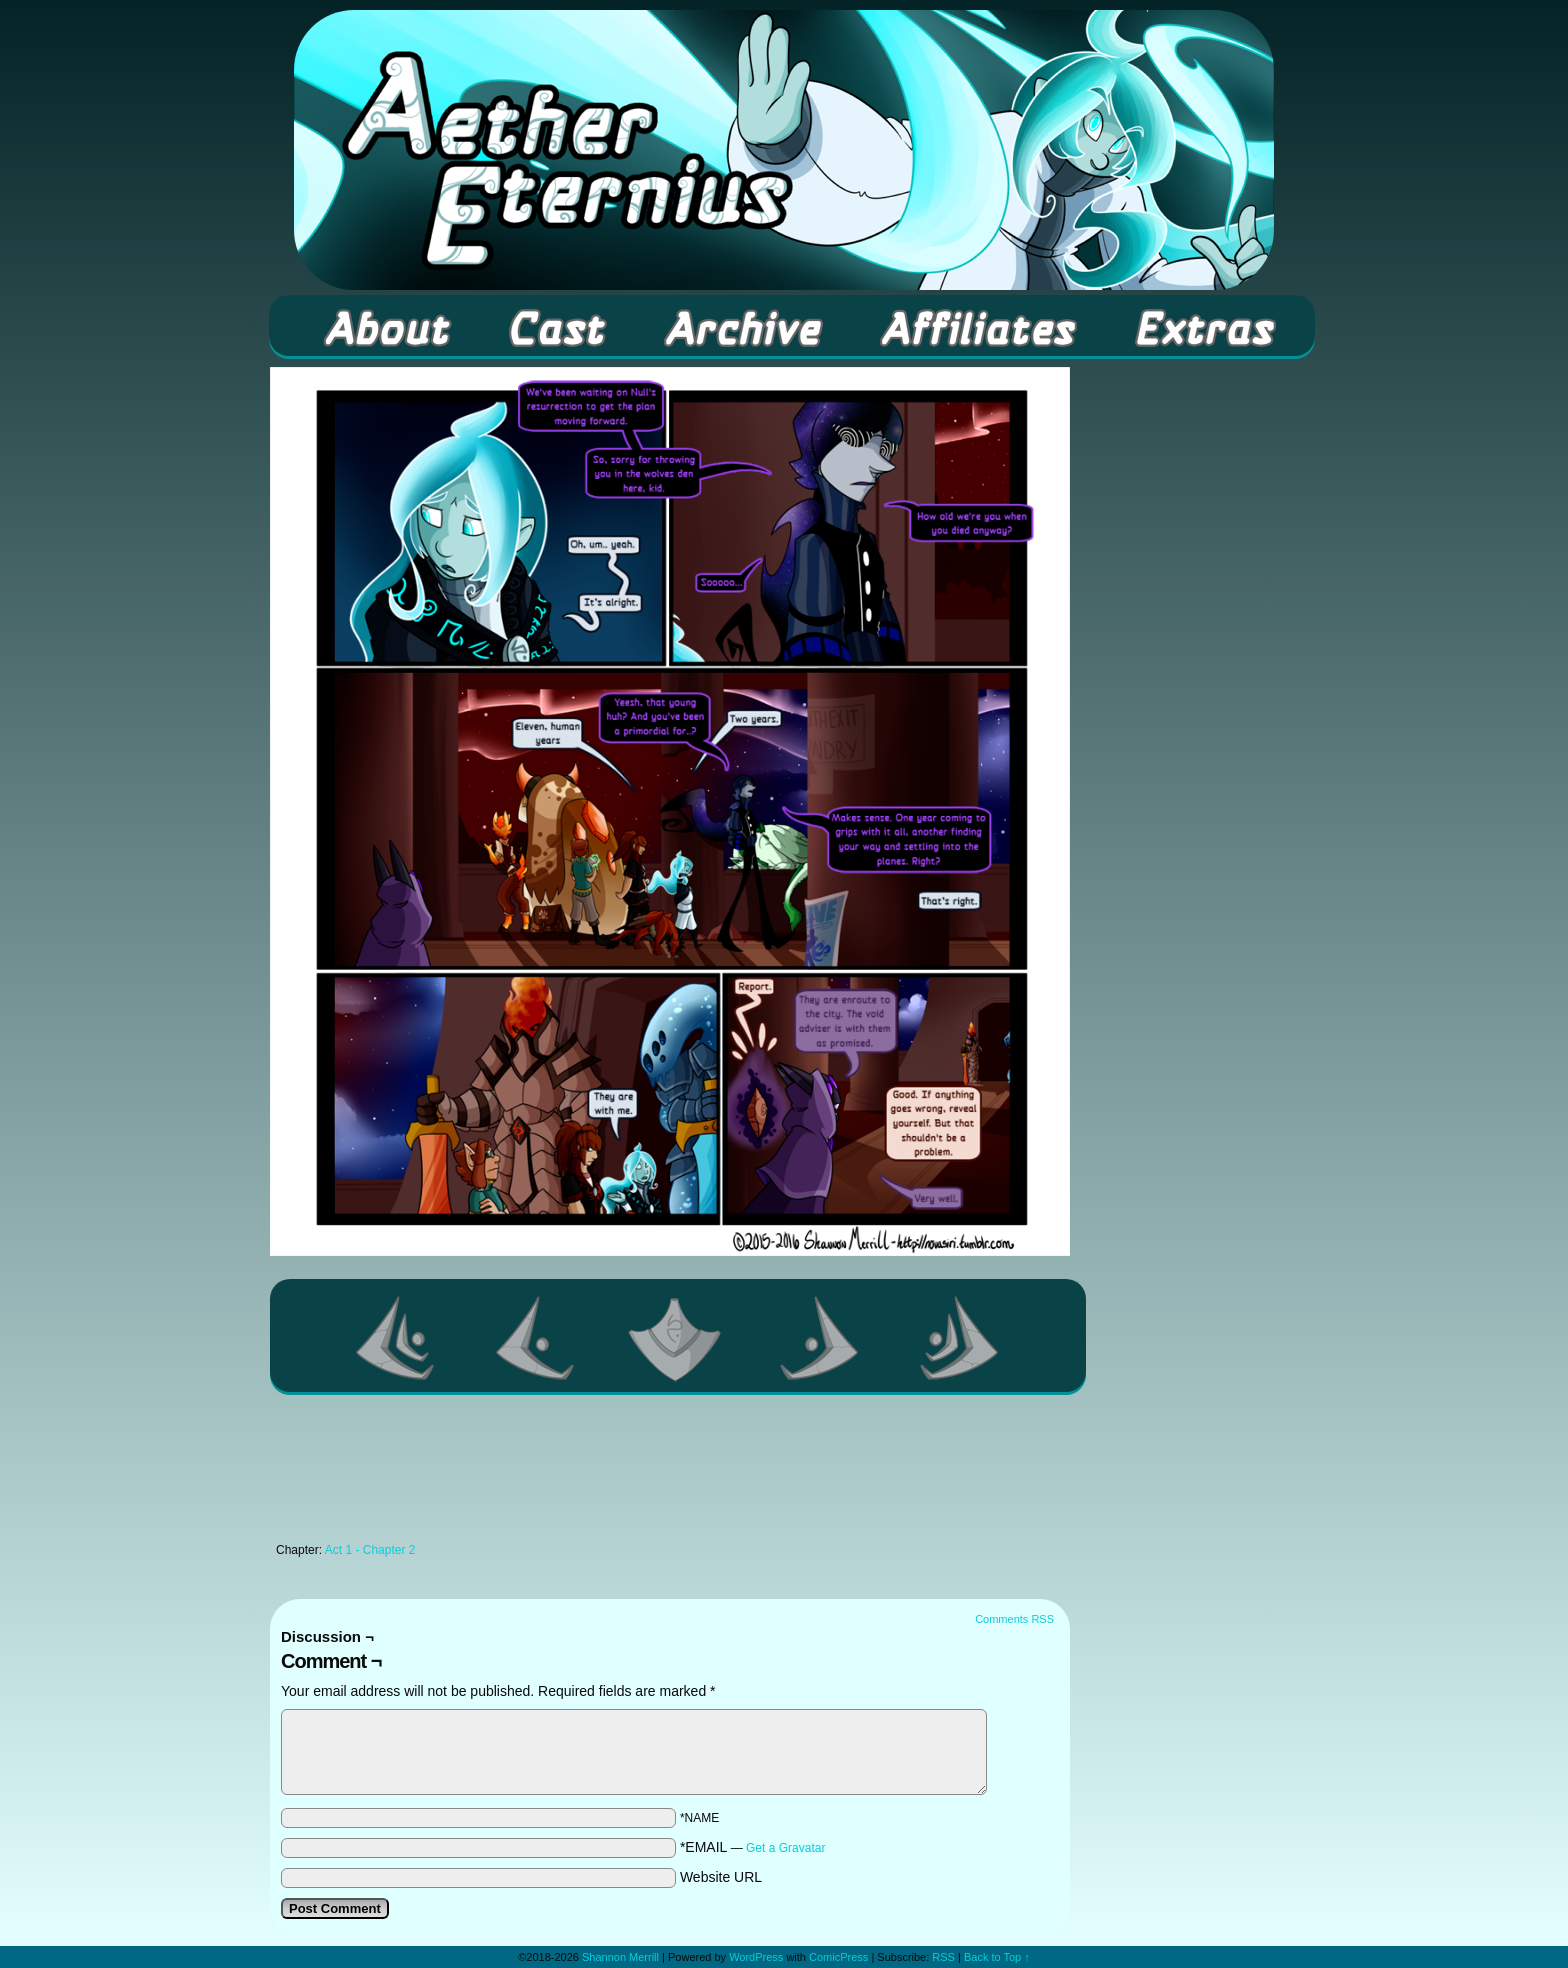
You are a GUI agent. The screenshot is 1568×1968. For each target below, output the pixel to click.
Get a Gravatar (785, 1848)
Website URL (721, 1877)
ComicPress (838, 1957)
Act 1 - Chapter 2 (370, 1550)
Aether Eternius (784, 150)
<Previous (536, 1338)
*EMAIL (753, 1847)
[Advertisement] (670, 1474)
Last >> (960, 1338)
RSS (943, 1957)
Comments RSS (1014, 1619)
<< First (396, 1338)
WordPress (756, 1957)
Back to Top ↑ (997, 1957)
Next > (820, 1338)
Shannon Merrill (620, 1957)
